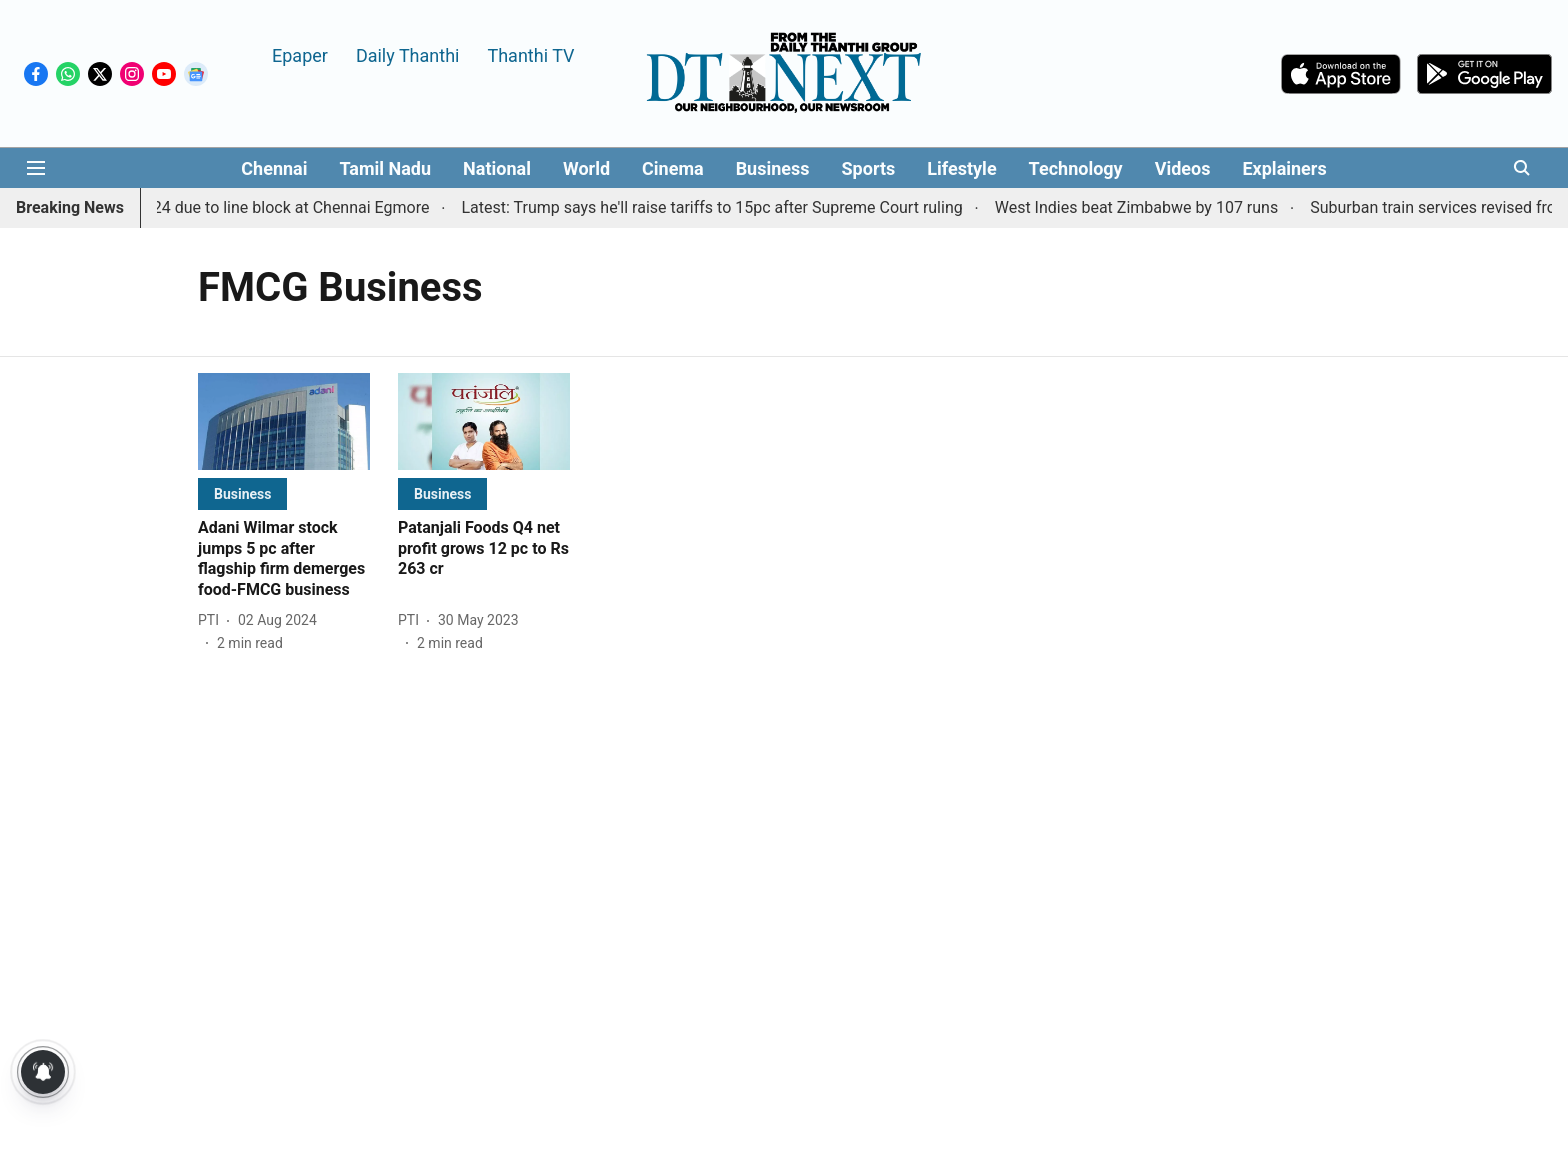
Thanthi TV (530, 54)
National (497, 168)
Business (773, 168)
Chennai (274, 168)
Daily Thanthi (408, 54)
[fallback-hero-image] (284, 421)
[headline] (284, 559)
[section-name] (242, 493)
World (586, 168)
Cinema (673, 168)
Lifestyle (961, 168)
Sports (869, 168)
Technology (1076, 168)
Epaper (300, 54)
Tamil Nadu (385, 168)
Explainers (1284, 168)
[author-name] (212, 620)
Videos (1183, 168)
